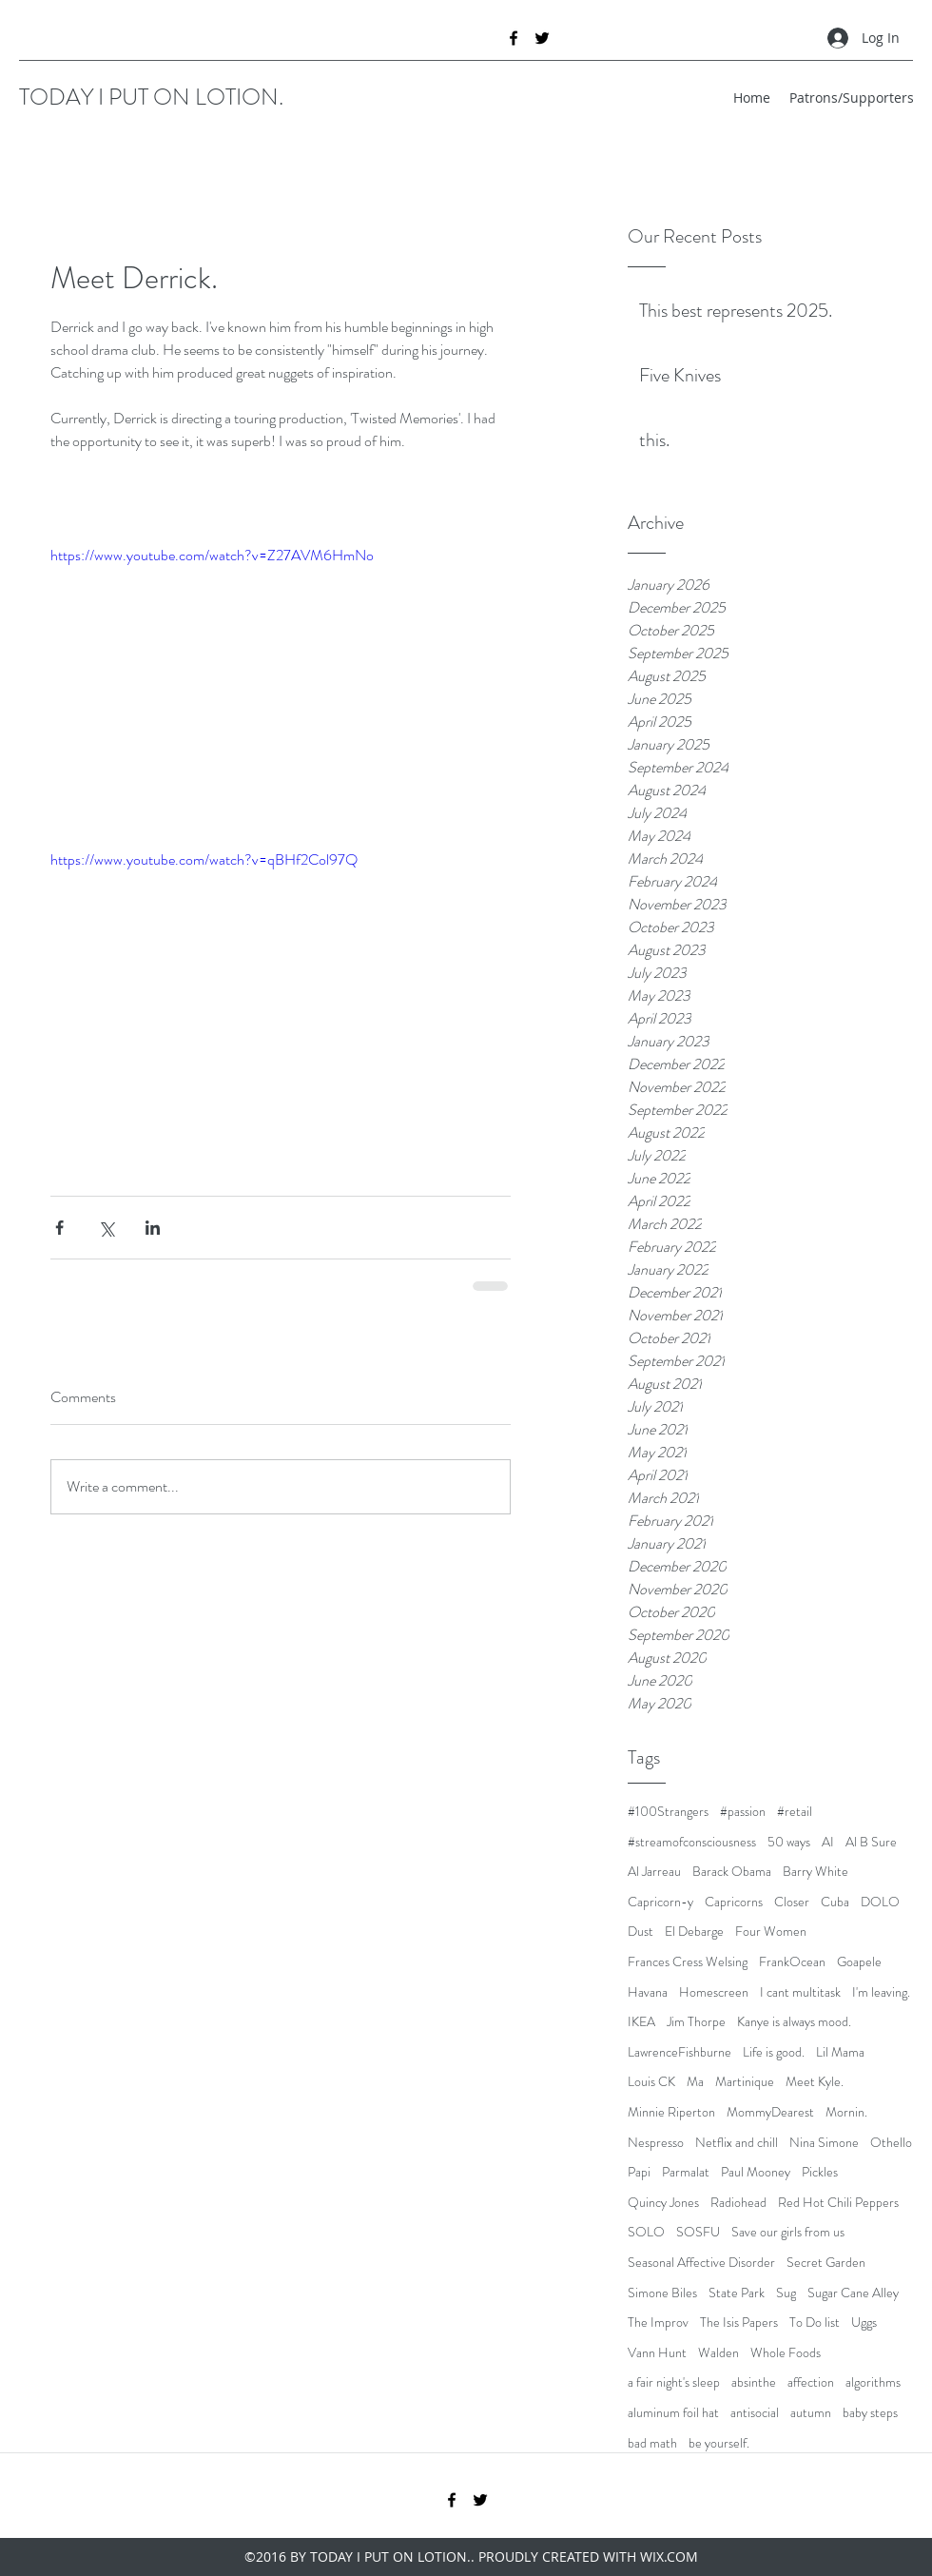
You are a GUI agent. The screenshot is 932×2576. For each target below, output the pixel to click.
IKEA (641, 2022)
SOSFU (698, 2232)
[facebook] (513, 38)
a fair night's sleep (674, 2382)
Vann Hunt (657, 2353)
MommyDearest (770, 2112)
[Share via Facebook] (59, 1228)
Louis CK (651, 2082)
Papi (639, 2172)
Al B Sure (871, 1842)
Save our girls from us (788, 2232)
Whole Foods (785, 2353)
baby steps (870, 2413)
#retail (794, 1812)
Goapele (859, 1962)
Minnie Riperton (671, 2112)
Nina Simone (824, 2143)
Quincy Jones (663, 2203)
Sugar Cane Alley (853, 2293)
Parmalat (685, 2172)
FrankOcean (792, 1962)
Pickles (820, 2172)
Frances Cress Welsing (688, 1962)
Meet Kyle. (815, 2082)
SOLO (646, 2232)
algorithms (873, 2382)
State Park (737, 2293)
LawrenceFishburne (679, 2052)
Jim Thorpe (696, 2022)
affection (810, 2382)
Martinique (744, 2082)
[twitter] (542, 38)
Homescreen (713, 1992)
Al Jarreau (654, 1872)
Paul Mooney (755, 2172)
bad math (652, 2443)
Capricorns (734, 1902)
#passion (743, 1812)
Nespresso (656, 2143)
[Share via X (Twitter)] (106, 1228)
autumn (810, 2413)
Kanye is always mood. (794, 2022)
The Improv (658, 2322)
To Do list (814, 2322)
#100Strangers (668, 1812)
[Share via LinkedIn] (153, 1228)
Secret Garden (825, 2263)
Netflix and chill (736, 2143)
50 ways (788, 1842)
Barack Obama (731, 1872)
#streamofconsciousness (692, 1842)
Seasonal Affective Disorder (701, 2263)
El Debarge (694, 1931)
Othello (891, 2143)
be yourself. (719, 2443)
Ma (695, 2082)
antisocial (754, 2413)
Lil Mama (840, 2052)
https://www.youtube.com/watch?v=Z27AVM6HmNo (212, 555)
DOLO (880, 1902)
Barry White (815, 1872)
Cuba (835, 1902)
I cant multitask (800, 1992)
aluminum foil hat (673, 2413)
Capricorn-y (660, 1902)
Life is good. (774, 2052)
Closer (791, 1902)
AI (828, 1842)
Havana (648, 1992)
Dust (640, 1931)
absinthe (753, 2382)
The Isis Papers (739, 2322)
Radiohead (738, 2203)
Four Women (770, 1931)
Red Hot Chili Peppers (838, 2203)
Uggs (864, 2322)
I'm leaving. (881, 1992)
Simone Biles (662, 2293)
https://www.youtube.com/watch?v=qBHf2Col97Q (204, 859)
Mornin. (846, 2112)
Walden (718, 2353)
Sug (786, 2293)
